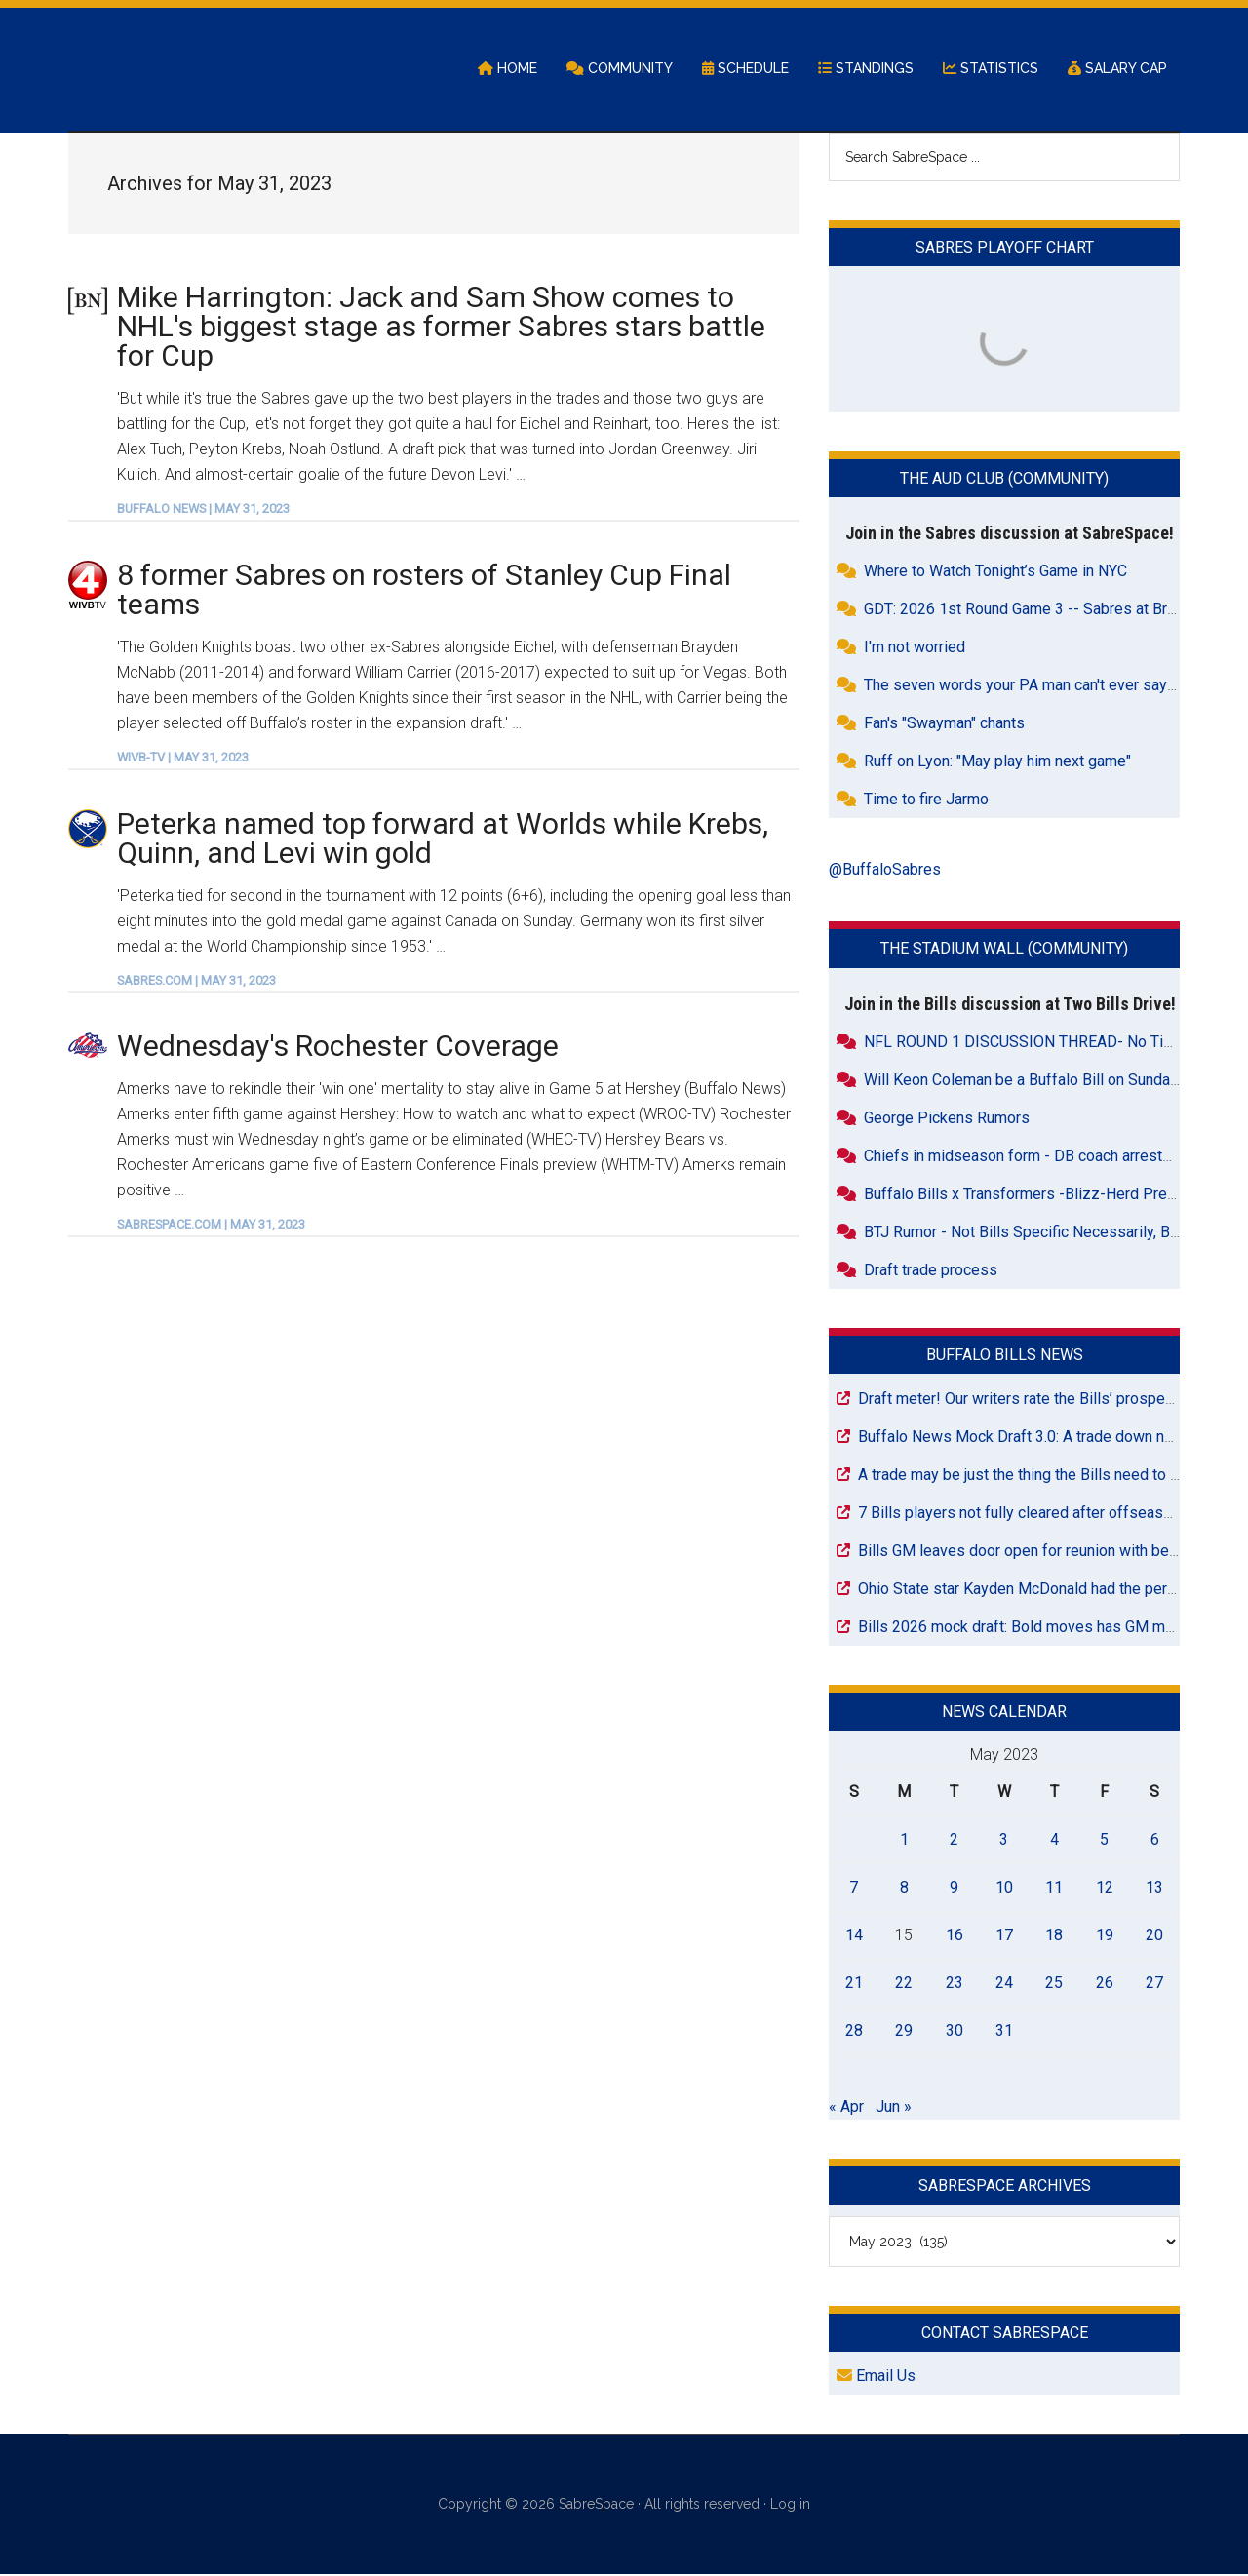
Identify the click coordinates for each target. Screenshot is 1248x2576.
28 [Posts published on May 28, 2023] (854, 2031)
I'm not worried (914, 649)
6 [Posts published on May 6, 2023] (1154, 1840)
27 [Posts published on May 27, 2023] (1154, 1983)
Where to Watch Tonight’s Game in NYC (995, 573)
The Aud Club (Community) (1004, 480)
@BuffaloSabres (885, 871)
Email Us (876, 2377)
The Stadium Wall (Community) (1004, 950)
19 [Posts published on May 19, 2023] (1104, 1936)
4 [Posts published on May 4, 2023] (1054, 1840)
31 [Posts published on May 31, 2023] (1004, 2031)
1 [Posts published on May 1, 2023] (904, 1840)
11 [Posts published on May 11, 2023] (1054, 1888)
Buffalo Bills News (1004, 1356)
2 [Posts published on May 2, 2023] (954, 1840)
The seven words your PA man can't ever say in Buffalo (1050, 687)
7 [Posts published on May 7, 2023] (853, 1888)
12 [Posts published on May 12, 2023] (1104, 1888)
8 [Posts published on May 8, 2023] (904, 1888)
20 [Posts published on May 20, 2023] (1154, 1936)
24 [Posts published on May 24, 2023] (1004, 1983)
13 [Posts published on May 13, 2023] (1154, 1888)
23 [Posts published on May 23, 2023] (954, 1983)
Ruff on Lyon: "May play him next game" (997, 763)
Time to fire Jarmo (926, 801)
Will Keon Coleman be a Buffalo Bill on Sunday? (1025, 1081)
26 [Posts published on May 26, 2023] (1104, 1983)
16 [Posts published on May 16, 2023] (954, 1936)
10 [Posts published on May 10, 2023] (1004, 1888)
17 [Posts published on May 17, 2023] (1004, 1936)
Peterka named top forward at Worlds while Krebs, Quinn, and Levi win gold (442, 839)
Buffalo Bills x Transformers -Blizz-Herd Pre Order (1036, 1195)
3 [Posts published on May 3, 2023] (1003, 1840)
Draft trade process (930, 1271)
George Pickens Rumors (947, 1119)
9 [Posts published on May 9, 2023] (954, 1888)
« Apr (846, 2107)
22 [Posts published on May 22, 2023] (904, 1983)
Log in (790, 2506)
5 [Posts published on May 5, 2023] (1104, 1840)
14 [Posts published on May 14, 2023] (854, 1936)
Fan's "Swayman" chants (944, 725)
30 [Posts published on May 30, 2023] (954, 2031)
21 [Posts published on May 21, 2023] (854, 1983)
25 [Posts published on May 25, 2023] (1054, 1983)
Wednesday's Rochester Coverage (338, 1048)
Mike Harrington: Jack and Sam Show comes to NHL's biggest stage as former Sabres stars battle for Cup (441, 327)
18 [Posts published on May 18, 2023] (1054, 1936)
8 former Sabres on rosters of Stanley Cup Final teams (424, 590)
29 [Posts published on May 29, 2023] (904, 2031)
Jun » (894, 2107)
